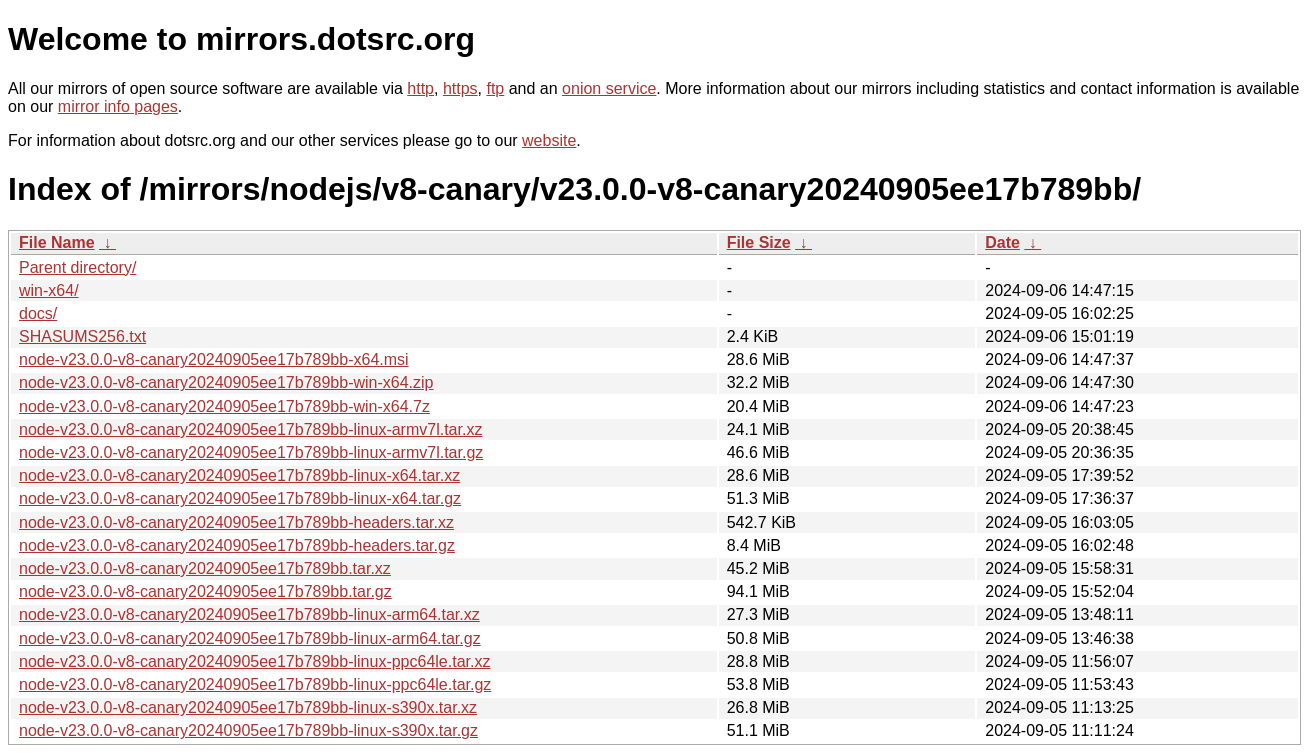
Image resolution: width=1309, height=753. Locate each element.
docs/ (38, 313)
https (460, 88)
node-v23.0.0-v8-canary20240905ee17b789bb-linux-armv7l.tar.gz (251, 452)
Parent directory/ (77, 267)
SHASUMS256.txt (82, 336)
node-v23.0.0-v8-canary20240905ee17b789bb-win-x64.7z (224, 406)
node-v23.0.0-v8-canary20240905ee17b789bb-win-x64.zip (226, 382)
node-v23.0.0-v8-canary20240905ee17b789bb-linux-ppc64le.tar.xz (254, 661)
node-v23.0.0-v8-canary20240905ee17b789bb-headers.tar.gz (237, 545)
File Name (57, 242)
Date (1002, 242)
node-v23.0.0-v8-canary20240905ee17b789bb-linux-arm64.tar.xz (249, 614)
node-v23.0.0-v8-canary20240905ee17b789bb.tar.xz (205, 568)
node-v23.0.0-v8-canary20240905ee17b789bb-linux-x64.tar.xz (239, 475)
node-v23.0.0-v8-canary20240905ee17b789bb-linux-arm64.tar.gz (250, 638)
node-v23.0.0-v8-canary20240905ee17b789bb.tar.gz (205, 591)
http (420, 88)
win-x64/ (49, 290)
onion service (609, 88)
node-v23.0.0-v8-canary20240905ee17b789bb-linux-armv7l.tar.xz (250, 429)
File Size (759, 242)
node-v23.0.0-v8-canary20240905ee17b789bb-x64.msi (214, 359)
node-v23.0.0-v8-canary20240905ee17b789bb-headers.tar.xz (236, 522)
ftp (495, 88)
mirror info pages (118, 106)
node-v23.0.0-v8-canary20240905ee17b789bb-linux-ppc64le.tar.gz (255, 684)
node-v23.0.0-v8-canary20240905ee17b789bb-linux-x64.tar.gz (240, 498)
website (549, 140)
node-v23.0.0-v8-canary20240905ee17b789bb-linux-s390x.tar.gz (248, 730)
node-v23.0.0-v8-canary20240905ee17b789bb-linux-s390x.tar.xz (248, 707)
